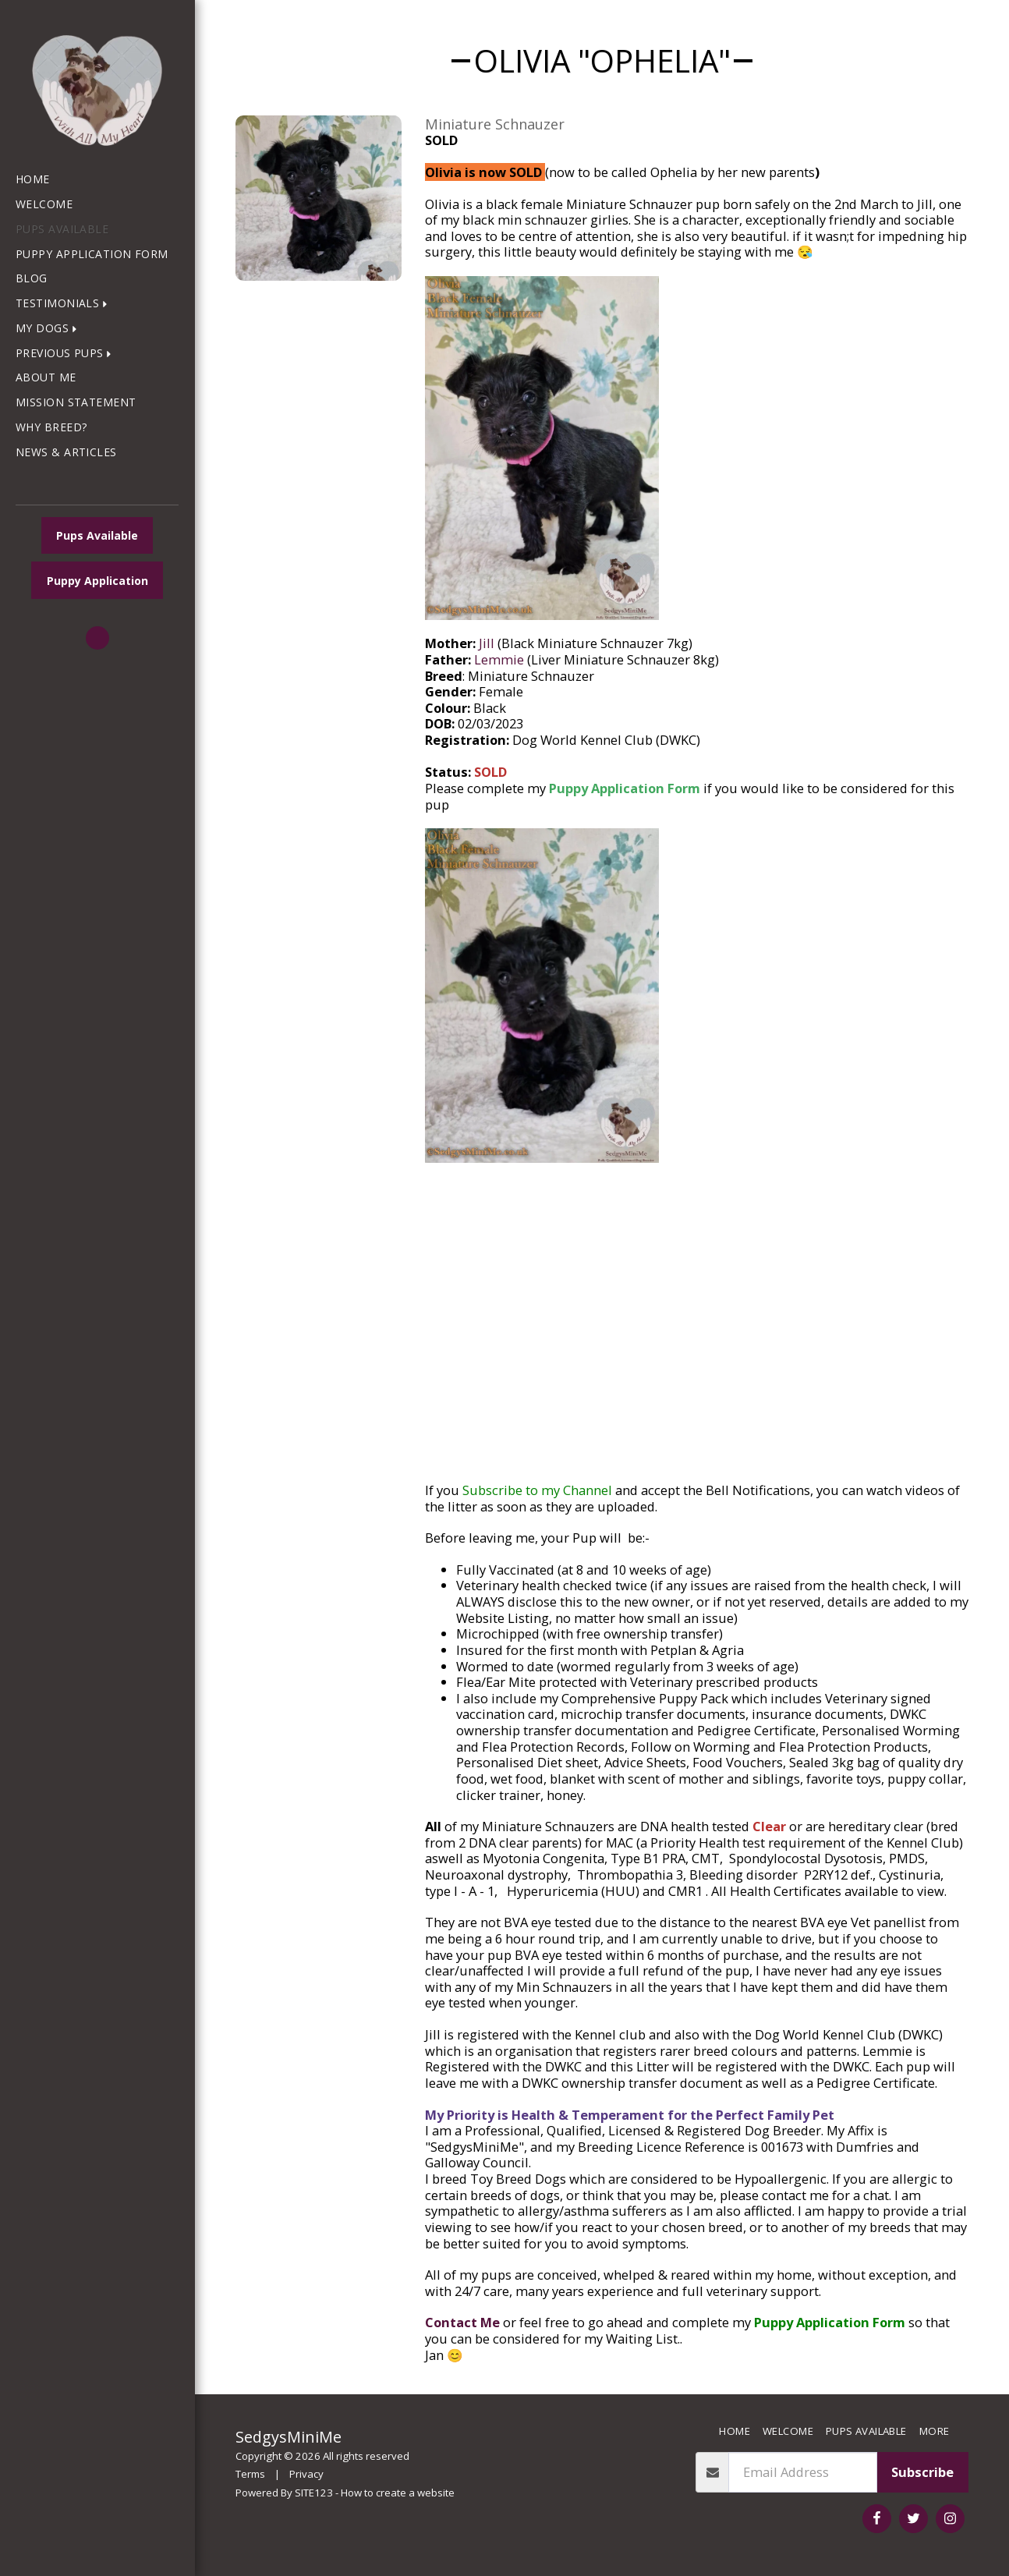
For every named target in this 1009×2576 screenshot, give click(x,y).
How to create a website (398, 2493)
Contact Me (462, 2322)
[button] (65, 304)
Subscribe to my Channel (537, 1490)
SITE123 (314, 2493)
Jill (486, 643)
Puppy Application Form (624, 788)
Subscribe (922, 2472)
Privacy (306, 2474)
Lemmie (499, 659)
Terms (250, 2474)
